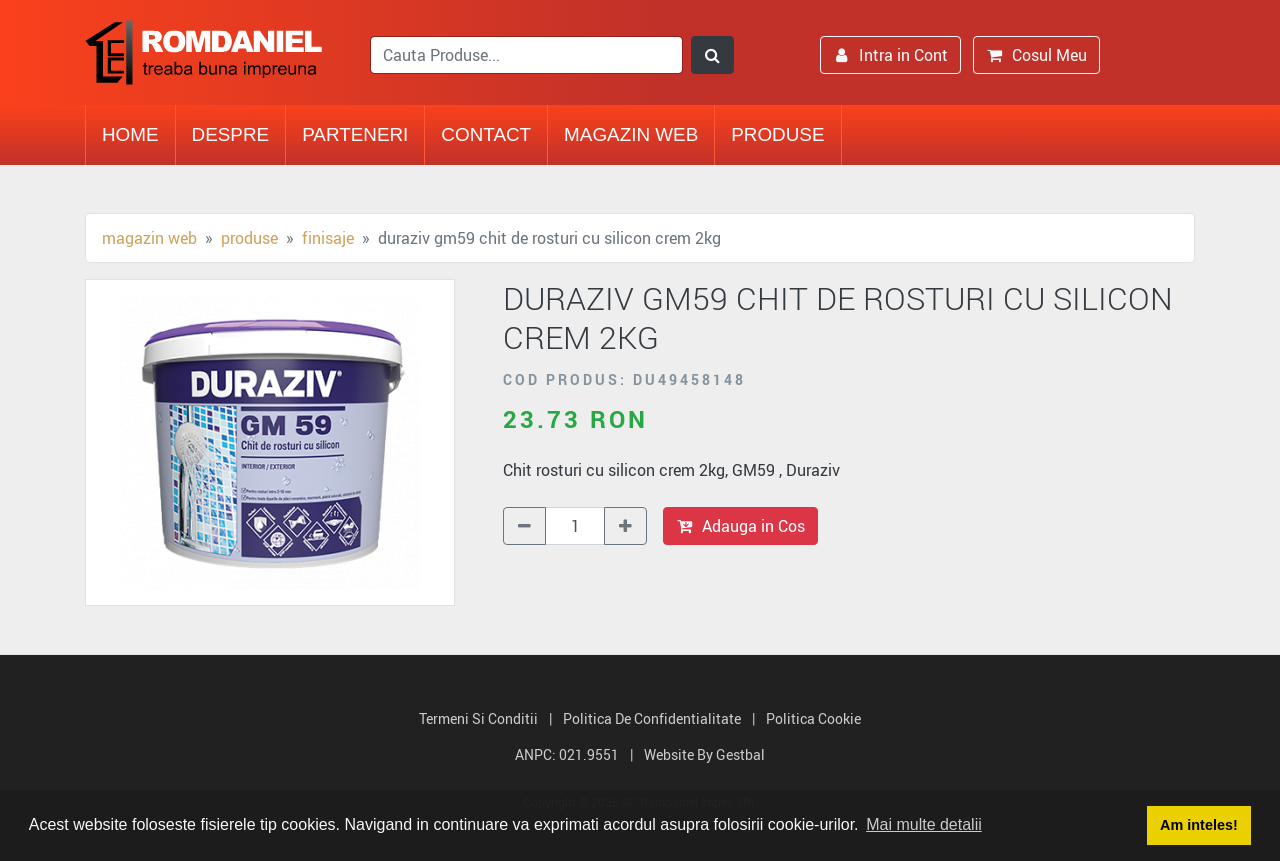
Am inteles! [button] (1199, 825)
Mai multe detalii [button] (924, 824)
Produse (777, 134)
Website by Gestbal (704, 754)
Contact (486, 134)
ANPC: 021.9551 (567, 754)
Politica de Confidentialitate (652, 718)
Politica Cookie (813, 718)
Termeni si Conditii (478, 718)
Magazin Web (631, 134)
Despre (231, 134)
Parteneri (355, 134)
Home (130, 134)
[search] (526, 55)
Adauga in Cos (740, 526)
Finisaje (328, 238)
